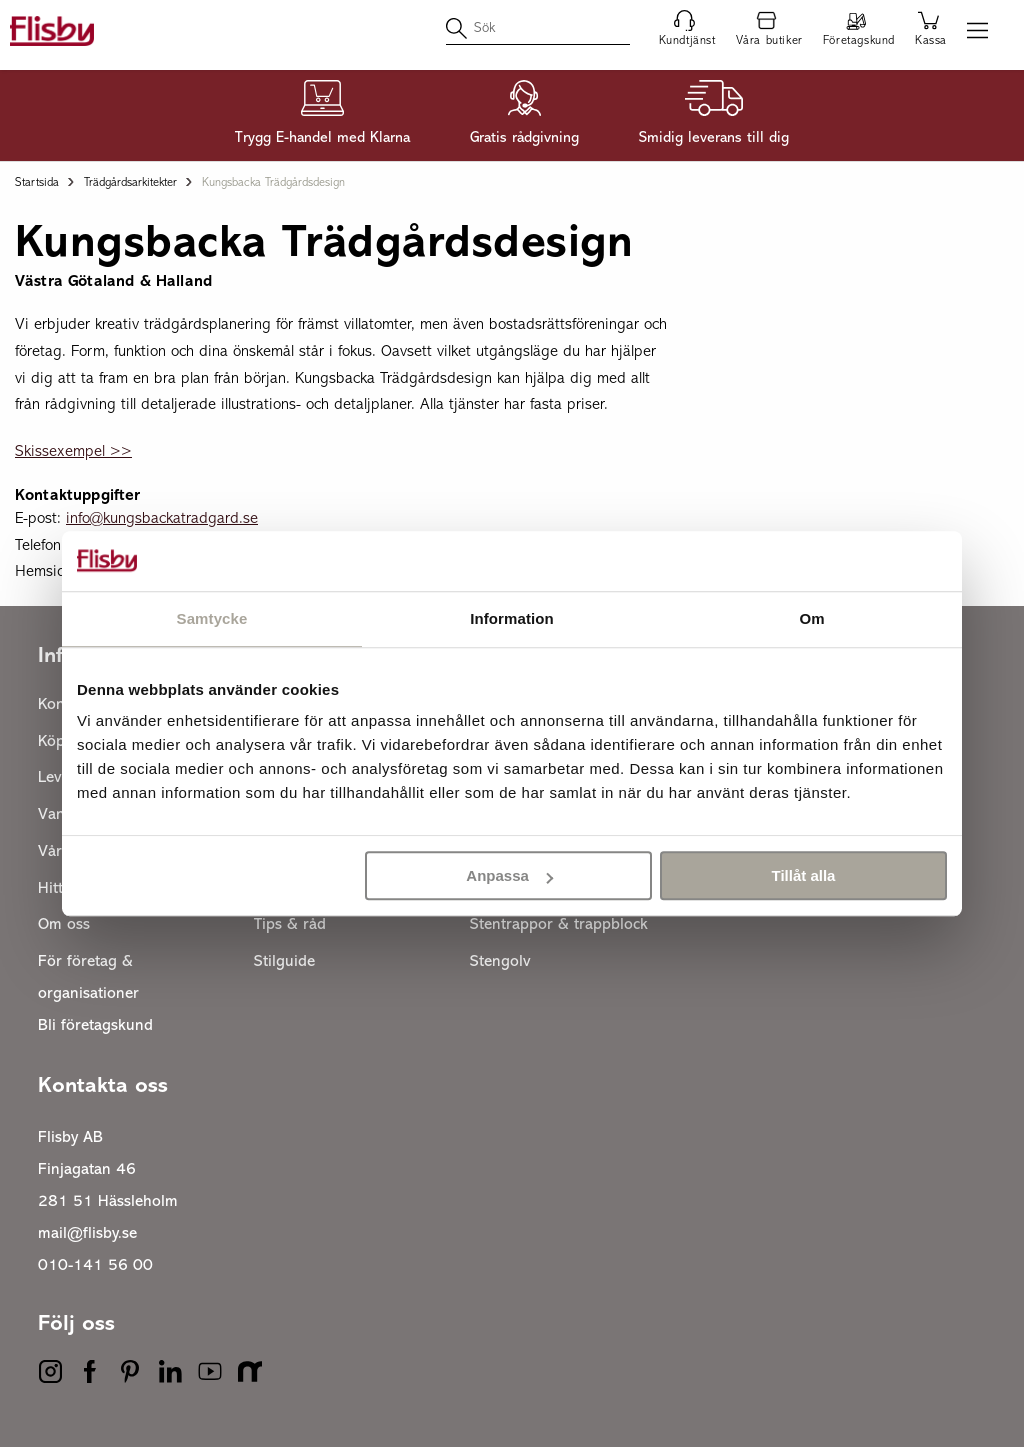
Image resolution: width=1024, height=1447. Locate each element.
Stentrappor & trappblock (559, 925)
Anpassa (509, 875)
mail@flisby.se (87, 1234)
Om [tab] (811, 618)
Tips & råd (290, 925)
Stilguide (284, 962)
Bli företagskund (95, 1026)
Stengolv (500, 962)
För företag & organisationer (88, 978)
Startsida (37, 183)
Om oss (64, 925)
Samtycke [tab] (212, 618)
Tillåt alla (803, 875)
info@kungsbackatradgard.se (162, 519)
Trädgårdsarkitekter (130, 183)
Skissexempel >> (73, 452)
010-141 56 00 (95, 1266)
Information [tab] (512, 618)
